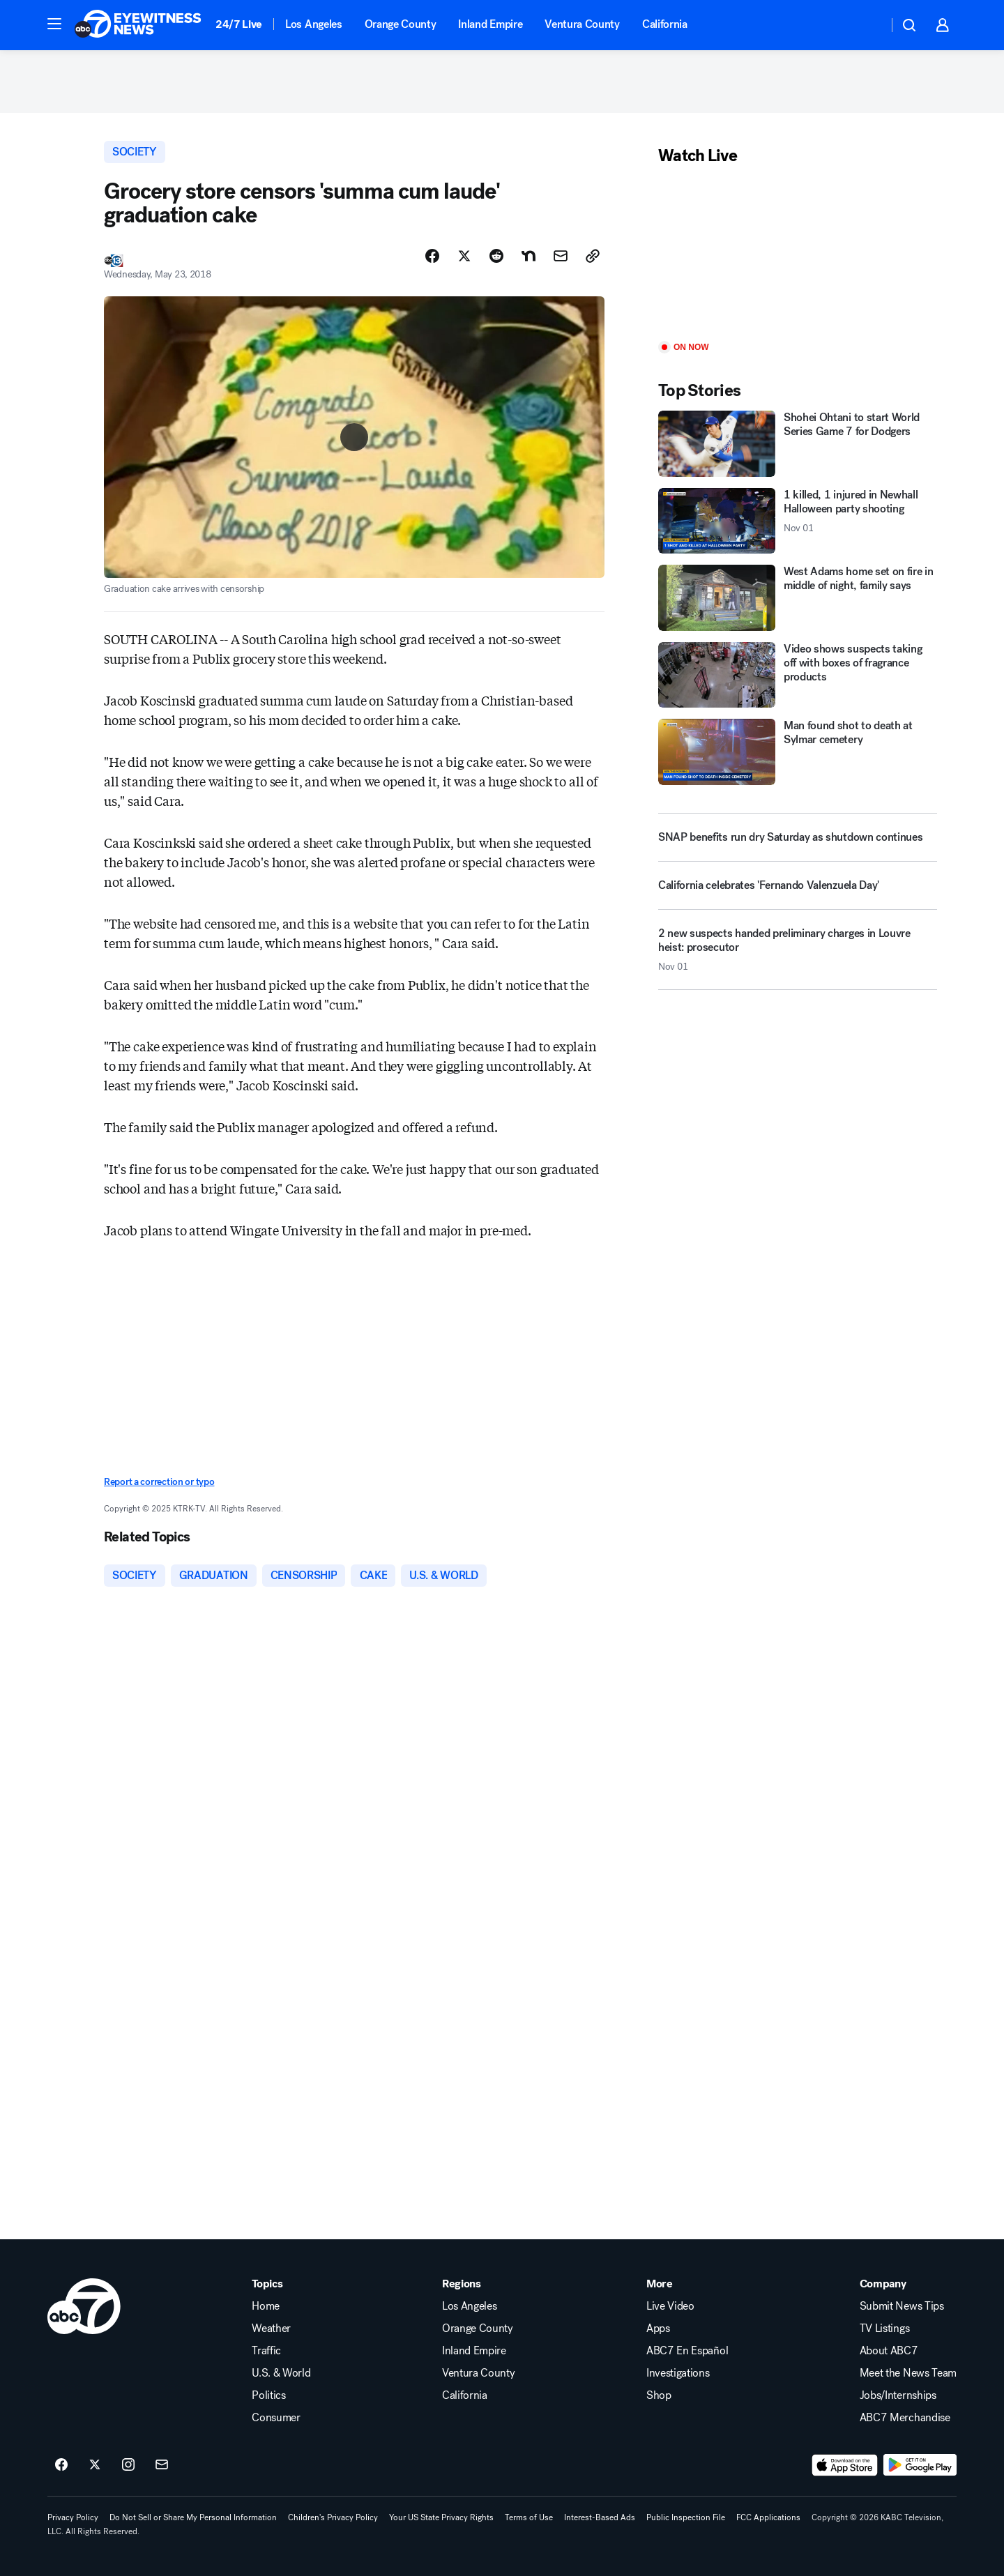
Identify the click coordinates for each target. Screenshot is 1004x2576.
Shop (658, 2395)
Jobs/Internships (898, 2395)
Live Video (670, 2306)
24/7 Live (238, 24)
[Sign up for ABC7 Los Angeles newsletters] (162, 2465)
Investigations (678, 2373)
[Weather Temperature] (866, 25)
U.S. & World (281, 2373)
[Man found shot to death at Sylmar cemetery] (797, 752)
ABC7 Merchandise (905, 2417)
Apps (658, 2328)
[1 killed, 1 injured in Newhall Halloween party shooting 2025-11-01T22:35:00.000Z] (797, 521)
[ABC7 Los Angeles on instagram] (128, 2465)
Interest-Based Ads (599, 2517)
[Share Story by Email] (560, 256)
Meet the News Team (908, 2373)
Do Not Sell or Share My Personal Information (193, 2517)
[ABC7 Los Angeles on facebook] (61, 2465)
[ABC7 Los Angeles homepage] (138, 25)
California (664, 24)
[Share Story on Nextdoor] (528, 256)
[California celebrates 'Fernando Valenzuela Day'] (797, 891)
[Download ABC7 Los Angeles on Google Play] (920, 2465)
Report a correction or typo (159, 1481)
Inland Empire (490, 24)
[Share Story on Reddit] (496, 256)
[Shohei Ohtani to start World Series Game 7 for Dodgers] (797, 444)
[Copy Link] (592, 256)
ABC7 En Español (687, 2350)
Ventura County (582, 24)
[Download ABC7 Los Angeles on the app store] (845, 2465)
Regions (461, 2283)
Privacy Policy (72, 2517)
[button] (54, 24)
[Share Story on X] (464, 256)
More (659, 2283)
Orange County (400, 24)
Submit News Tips (902, 2306)
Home (266, 2306)
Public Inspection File (685, 2517)
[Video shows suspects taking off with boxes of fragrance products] (797, 675)
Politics (268, 2395)
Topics (267, 2283)
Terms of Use (529, 2517)
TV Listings (884, 2328)
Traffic (266, 2350)
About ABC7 (889, 2350)
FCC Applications (768, 2517)
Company (883, 2283)
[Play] (797, 254)
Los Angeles (313, 24)
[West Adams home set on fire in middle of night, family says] (797, 598)
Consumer (276, 2417)
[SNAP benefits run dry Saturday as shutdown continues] (797, 837)
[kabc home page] (84, 2306)
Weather (271, 2328)
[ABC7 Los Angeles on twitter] (95, 2465)
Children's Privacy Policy (333, 2517)
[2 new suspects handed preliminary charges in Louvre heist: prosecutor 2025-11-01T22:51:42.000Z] (797, 955)
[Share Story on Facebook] (432, 256)
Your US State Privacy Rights (441, 2517)
